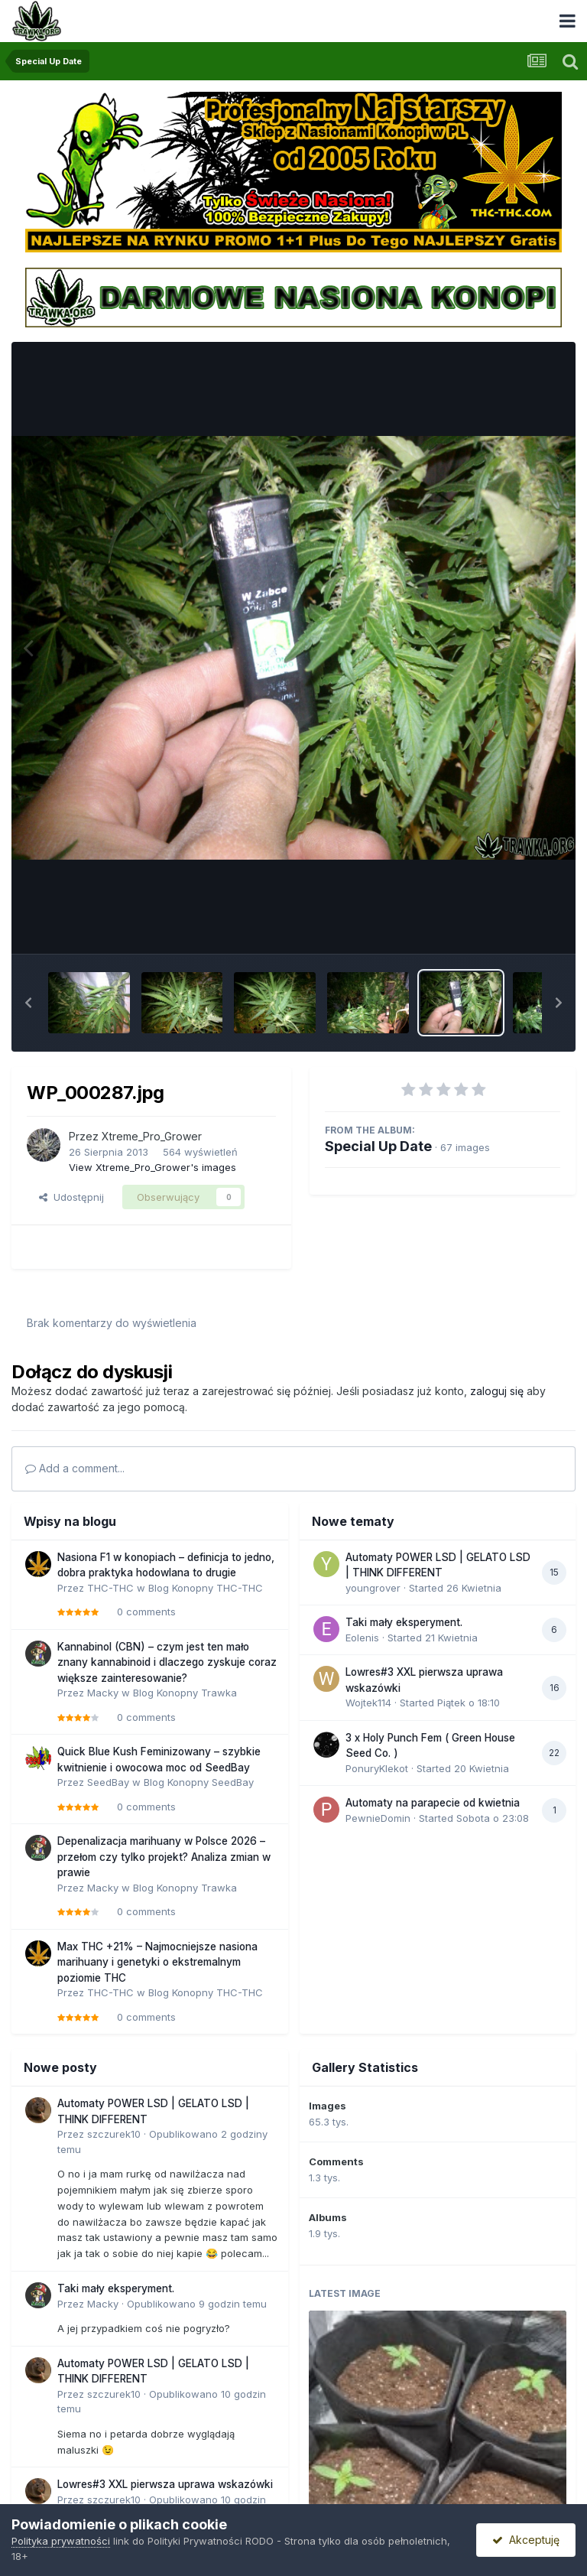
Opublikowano (197, 2304)
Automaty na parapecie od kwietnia (432, 1803)
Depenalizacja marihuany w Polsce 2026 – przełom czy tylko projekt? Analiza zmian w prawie (164, 1856)
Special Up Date (378, 1146)
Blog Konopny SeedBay (199, 1782)
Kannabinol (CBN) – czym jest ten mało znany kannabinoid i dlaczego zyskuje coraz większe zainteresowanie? (167, 1662)
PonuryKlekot (376, 1768)
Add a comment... (75, 1468)
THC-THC (110, 1588)
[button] (28, 1003)
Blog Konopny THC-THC (205, 1588)
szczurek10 (114, 2134)
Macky (102, 1692)
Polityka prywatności (60, 2541)
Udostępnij (71, 1197)
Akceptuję (525, 2539)
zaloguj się (497, 1390)
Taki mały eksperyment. (403, 1622)
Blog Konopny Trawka (185, 1692)
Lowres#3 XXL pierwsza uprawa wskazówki (165, 2484)
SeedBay (108, 1782)
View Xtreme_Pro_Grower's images (152, 1167)
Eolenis (362, 1637)
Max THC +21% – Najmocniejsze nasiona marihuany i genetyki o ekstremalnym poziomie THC (157, 1962)
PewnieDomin (377, 1818)
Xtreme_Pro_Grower (152, 1136)
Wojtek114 (368, 1702)
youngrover (373, 1588)
